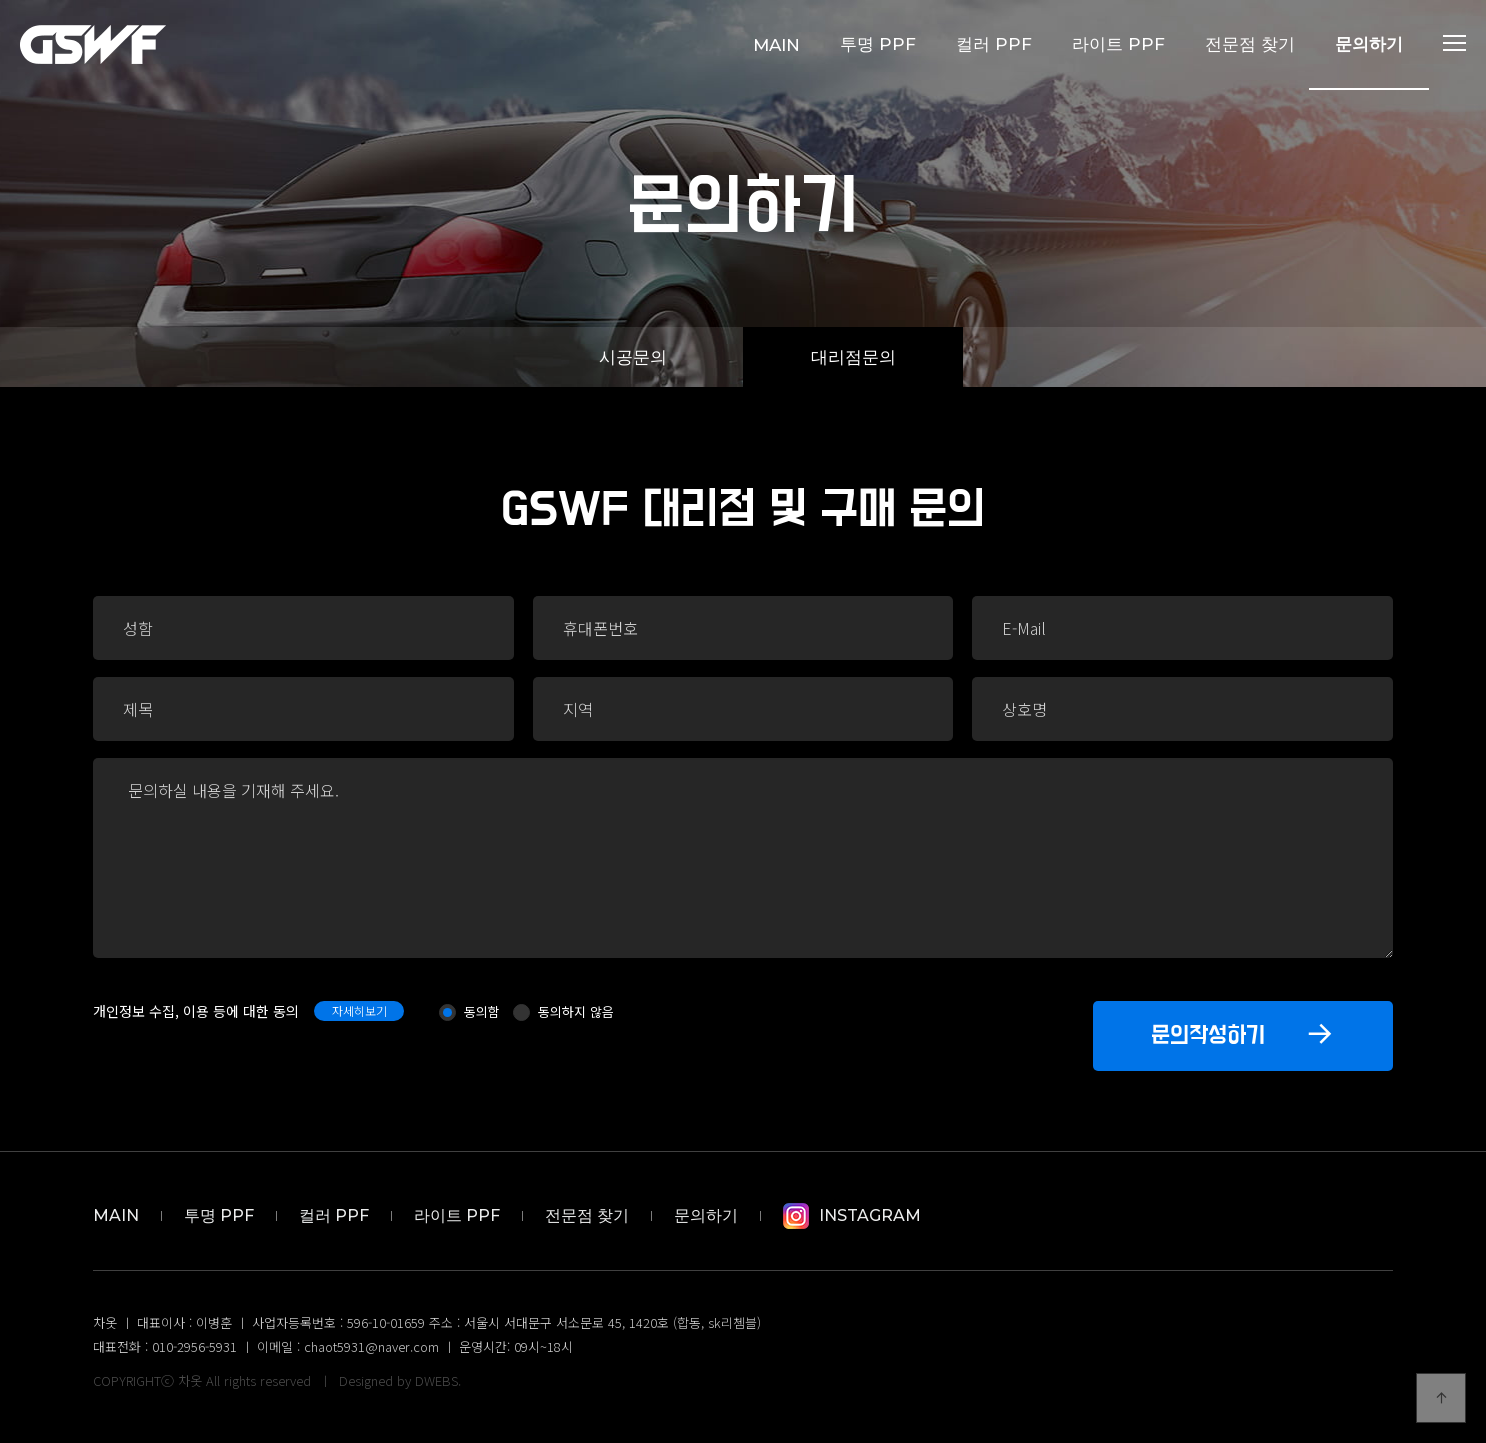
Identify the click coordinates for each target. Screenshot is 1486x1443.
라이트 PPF (1118, 44)
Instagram (852, 1215)
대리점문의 (853, 357)
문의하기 (1369, 44)
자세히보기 (359, 1010)
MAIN (776, 45)
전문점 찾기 (1250, 44)
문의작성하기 (1243, 1033)
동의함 (482, 1011)
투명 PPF (878, 44)
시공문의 (633, 357)
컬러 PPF (994, 44)
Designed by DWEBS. (400, 1380)
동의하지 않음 (576, 1011)
